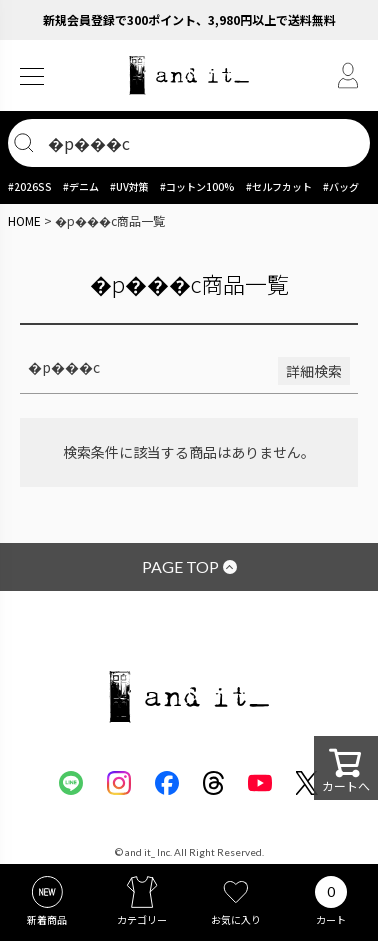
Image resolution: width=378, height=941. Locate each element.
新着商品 (47, 919)
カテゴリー (142, 919)
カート (331, 919)
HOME (24, 220)
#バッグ (341, 186)
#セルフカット (279, 186)
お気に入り (236, 919)
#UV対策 (129, 186)
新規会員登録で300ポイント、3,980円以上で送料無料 (189, 19)
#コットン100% (197, 186)
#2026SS (30, 186)
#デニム (81, 186)
